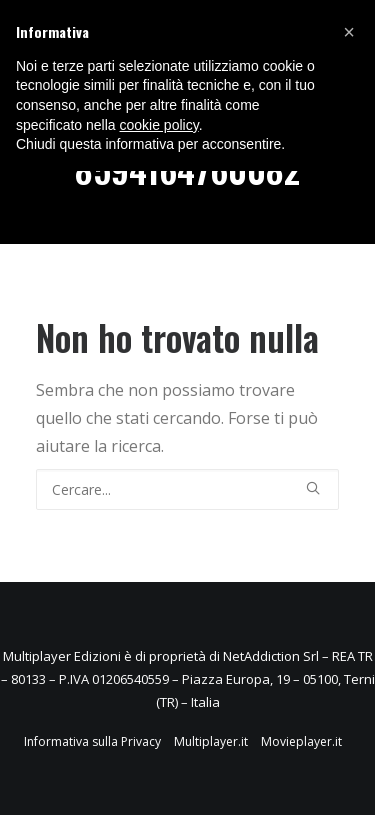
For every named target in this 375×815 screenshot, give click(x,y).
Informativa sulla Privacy (92, 741)
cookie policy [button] (159, 125)
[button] (349, 32)
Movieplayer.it (301, 741)
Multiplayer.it (211, 741)
